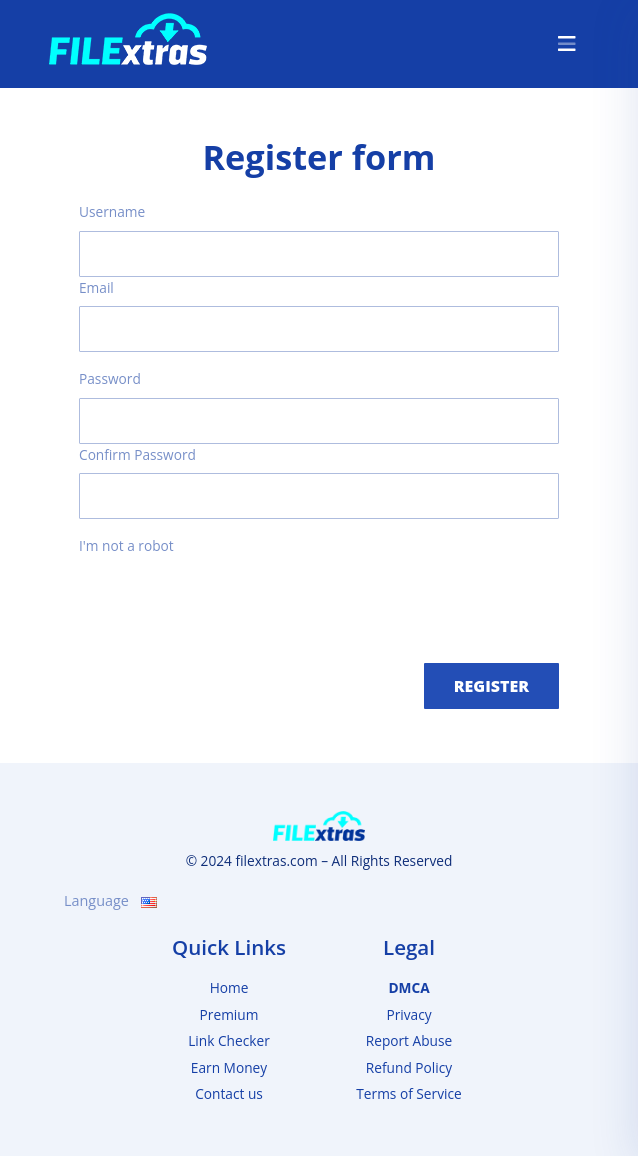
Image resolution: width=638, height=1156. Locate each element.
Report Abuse (409, 1040)
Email (96, 287)
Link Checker (229, 1040)
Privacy (408, 1014)
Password (110, 378)
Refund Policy (409, 1067)
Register (491, 686)
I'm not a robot (126, 545)
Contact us (229, 1093)
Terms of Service (408, 1093)
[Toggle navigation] (567, 44)
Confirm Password (137, 454)
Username (112, 211)
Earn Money (229, 1067)
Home (229, 987)
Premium (229, 1014)
